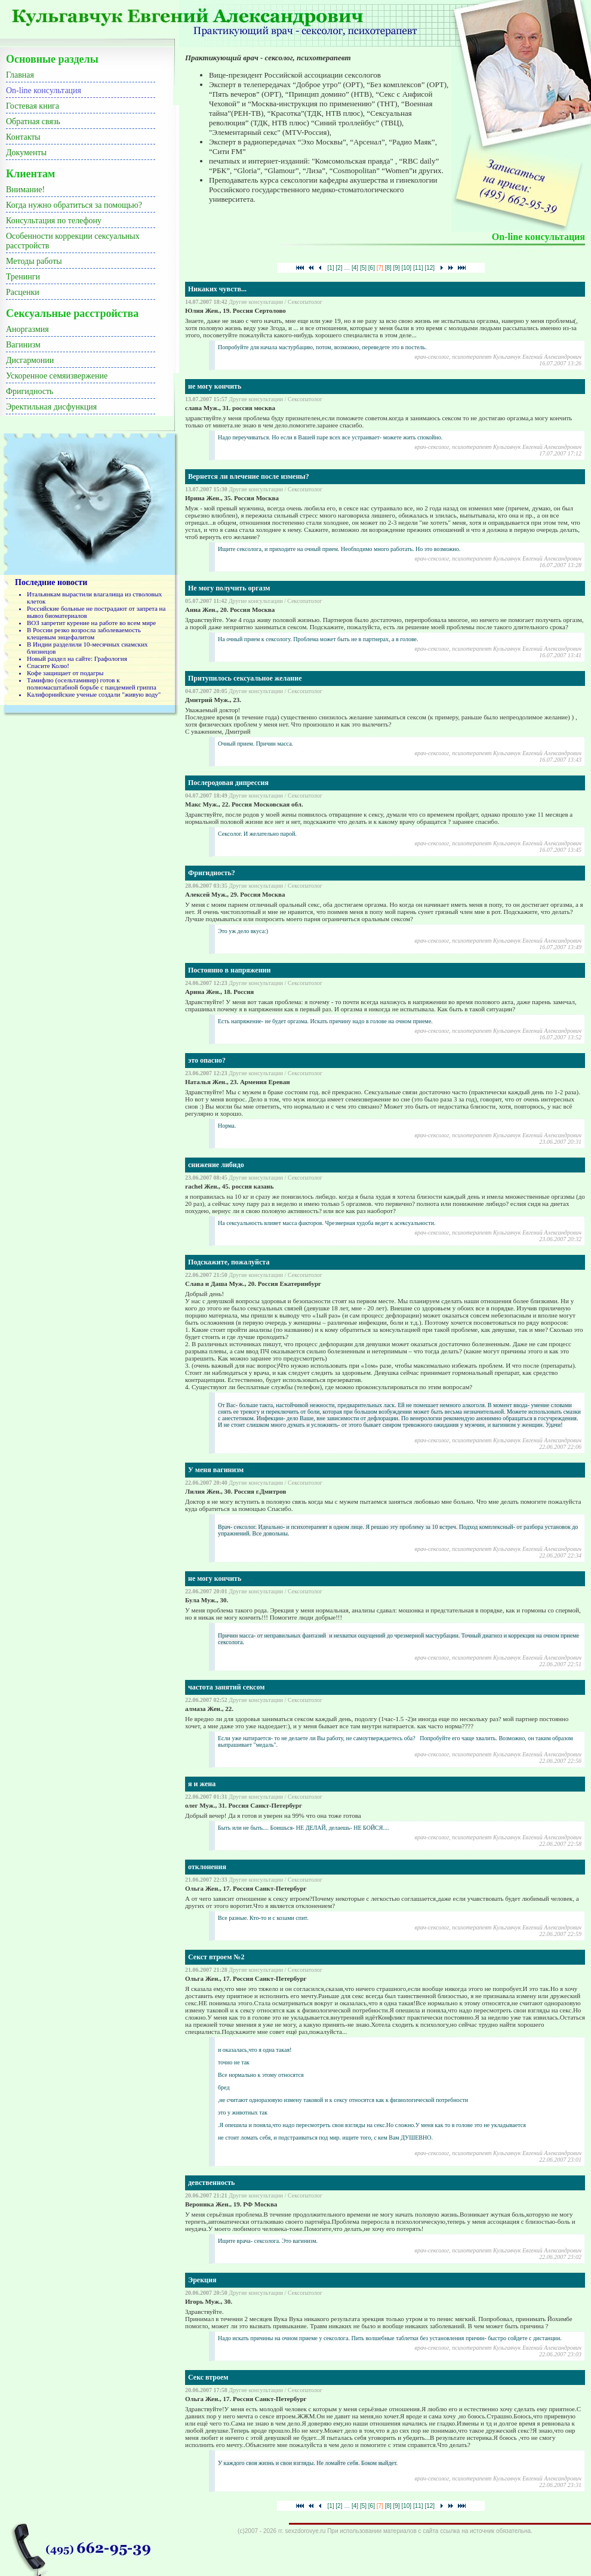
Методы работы (34, 261)
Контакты (23, 137)
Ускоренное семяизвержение (56, 375)
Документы (26, 152)
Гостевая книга (32, 105)
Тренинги (23, 276)
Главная (20, 74)
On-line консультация (43, 90)
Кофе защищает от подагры (65, 672)
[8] (388, 267)
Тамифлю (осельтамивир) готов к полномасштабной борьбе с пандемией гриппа (91, 683)
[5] (363, 267)
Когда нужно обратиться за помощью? (74, 205)
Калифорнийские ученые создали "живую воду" (94, 694)
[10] (406, 267)
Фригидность (29, 391)
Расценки (22, 292)
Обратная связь (33, 121)
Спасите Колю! (48, 665)
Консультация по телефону (53, 220)
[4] (355, 267)
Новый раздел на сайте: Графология (77, 658)
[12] (429, 267)
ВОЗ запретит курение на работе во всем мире (91, 622)
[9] (396, 267)
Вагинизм (23, 344)
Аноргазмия (27, 329)
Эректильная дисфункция (51, 406)
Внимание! (25, 189)
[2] (338, 267)
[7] (380, 267)
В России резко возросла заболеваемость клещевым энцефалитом (84, 633)
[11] (418, 267)
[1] (330, 267)
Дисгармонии (30, 360)
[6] (371, 267)
